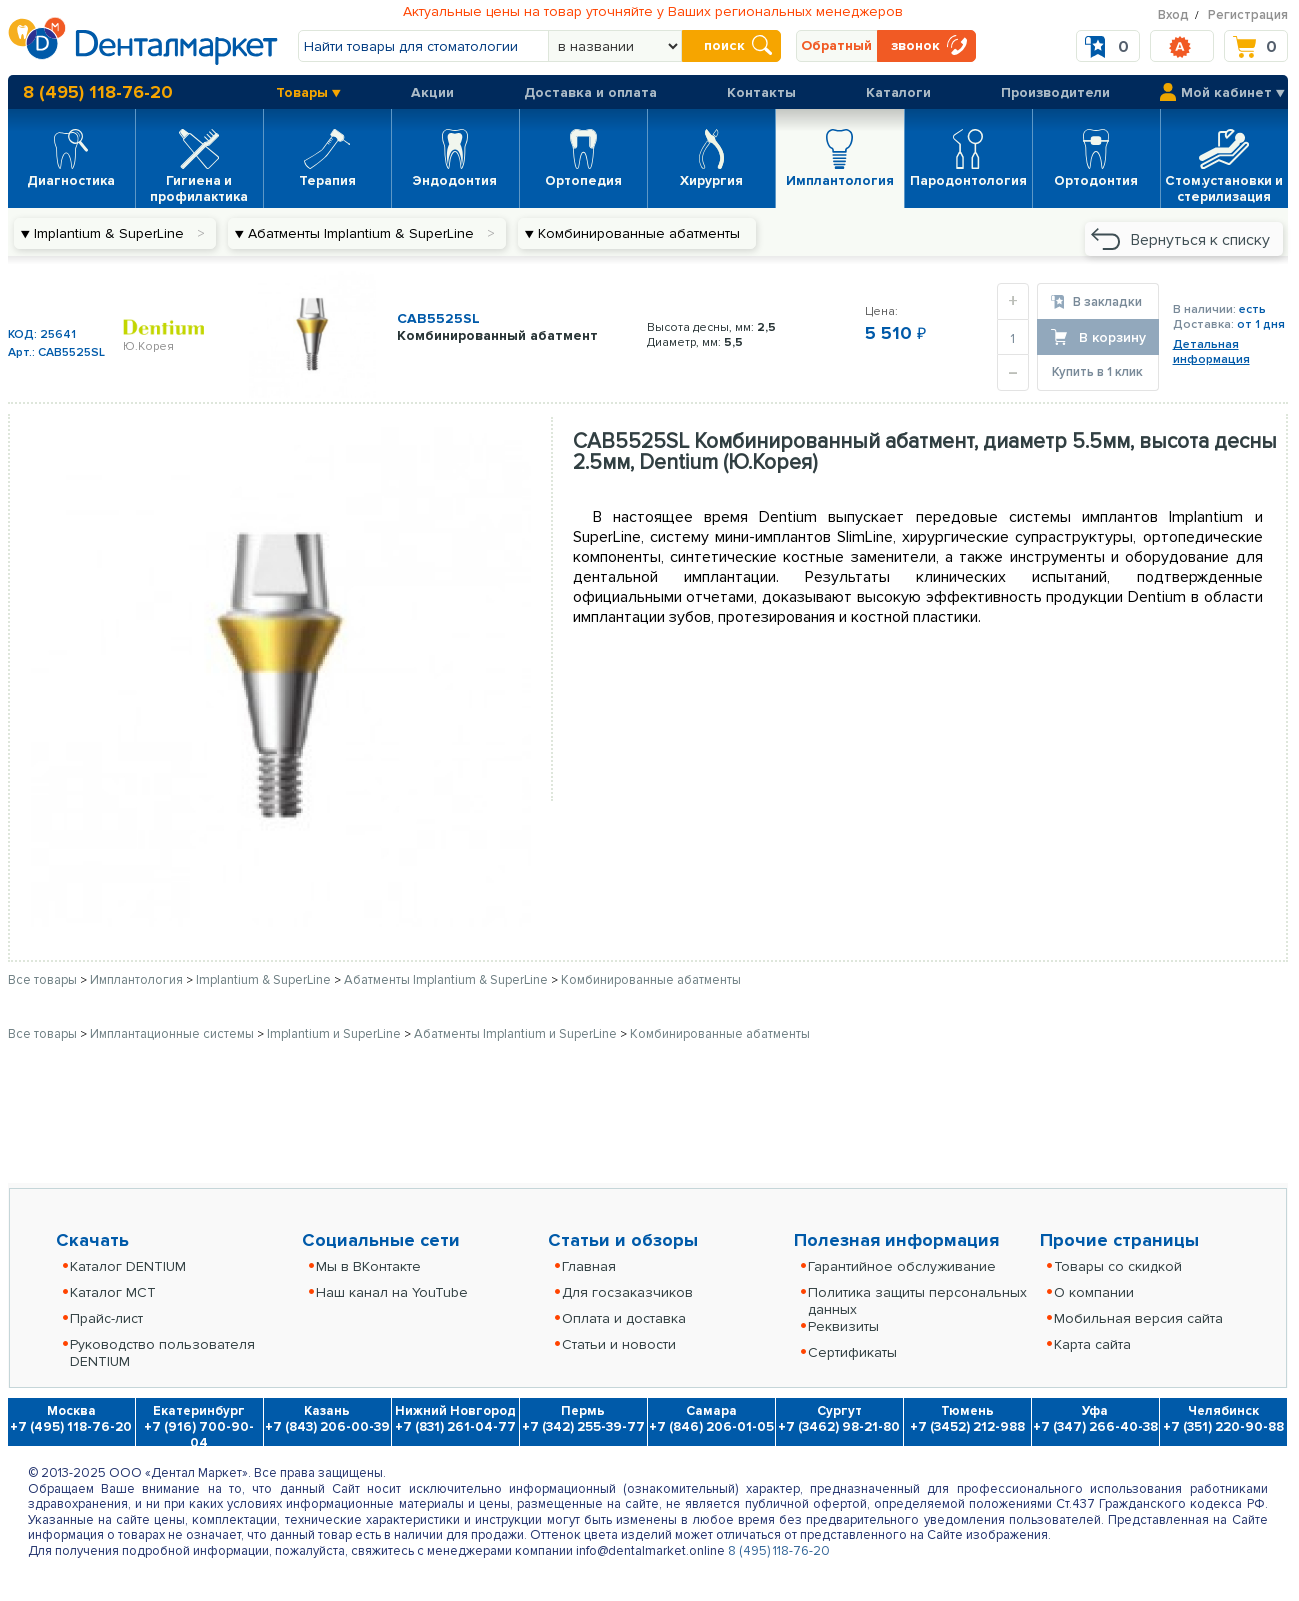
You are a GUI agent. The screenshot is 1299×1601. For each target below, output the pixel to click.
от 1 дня (1261, 324)
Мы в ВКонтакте (368, 1266)
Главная (589, 1266)
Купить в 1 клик (1097, 372)
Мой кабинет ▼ (1233, 92)
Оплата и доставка (624, 1318)
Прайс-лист (106, 1318)
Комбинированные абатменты (651, 980)
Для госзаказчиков (627, 1292)
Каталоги (898, 92)
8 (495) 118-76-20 (98, 92)
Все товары (42, 980)
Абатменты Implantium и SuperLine (517, 1034)
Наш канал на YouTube (392, 1292)
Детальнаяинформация (1211, 352)
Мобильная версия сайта (1138, 1318)
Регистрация (1248, 15)
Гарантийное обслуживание (902, 1266)
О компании (1094, 1292)
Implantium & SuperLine (265, 980)
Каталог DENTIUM (128, 1266)
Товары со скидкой (1118, 1266)
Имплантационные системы (173, 1034)
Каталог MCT (113, 1292)
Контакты (761, 92)
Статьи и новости (619, 1344)
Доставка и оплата (590, 92)
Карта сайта (1092, 1344)
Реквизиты (843, 1326)
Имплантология (138, 980)
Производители (1055, 92)
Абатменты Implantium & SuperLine (447, 980)
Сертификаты (852, 1352)
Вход (1173, 15)
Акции (432, 92)
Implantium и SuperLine (335, 1034)
